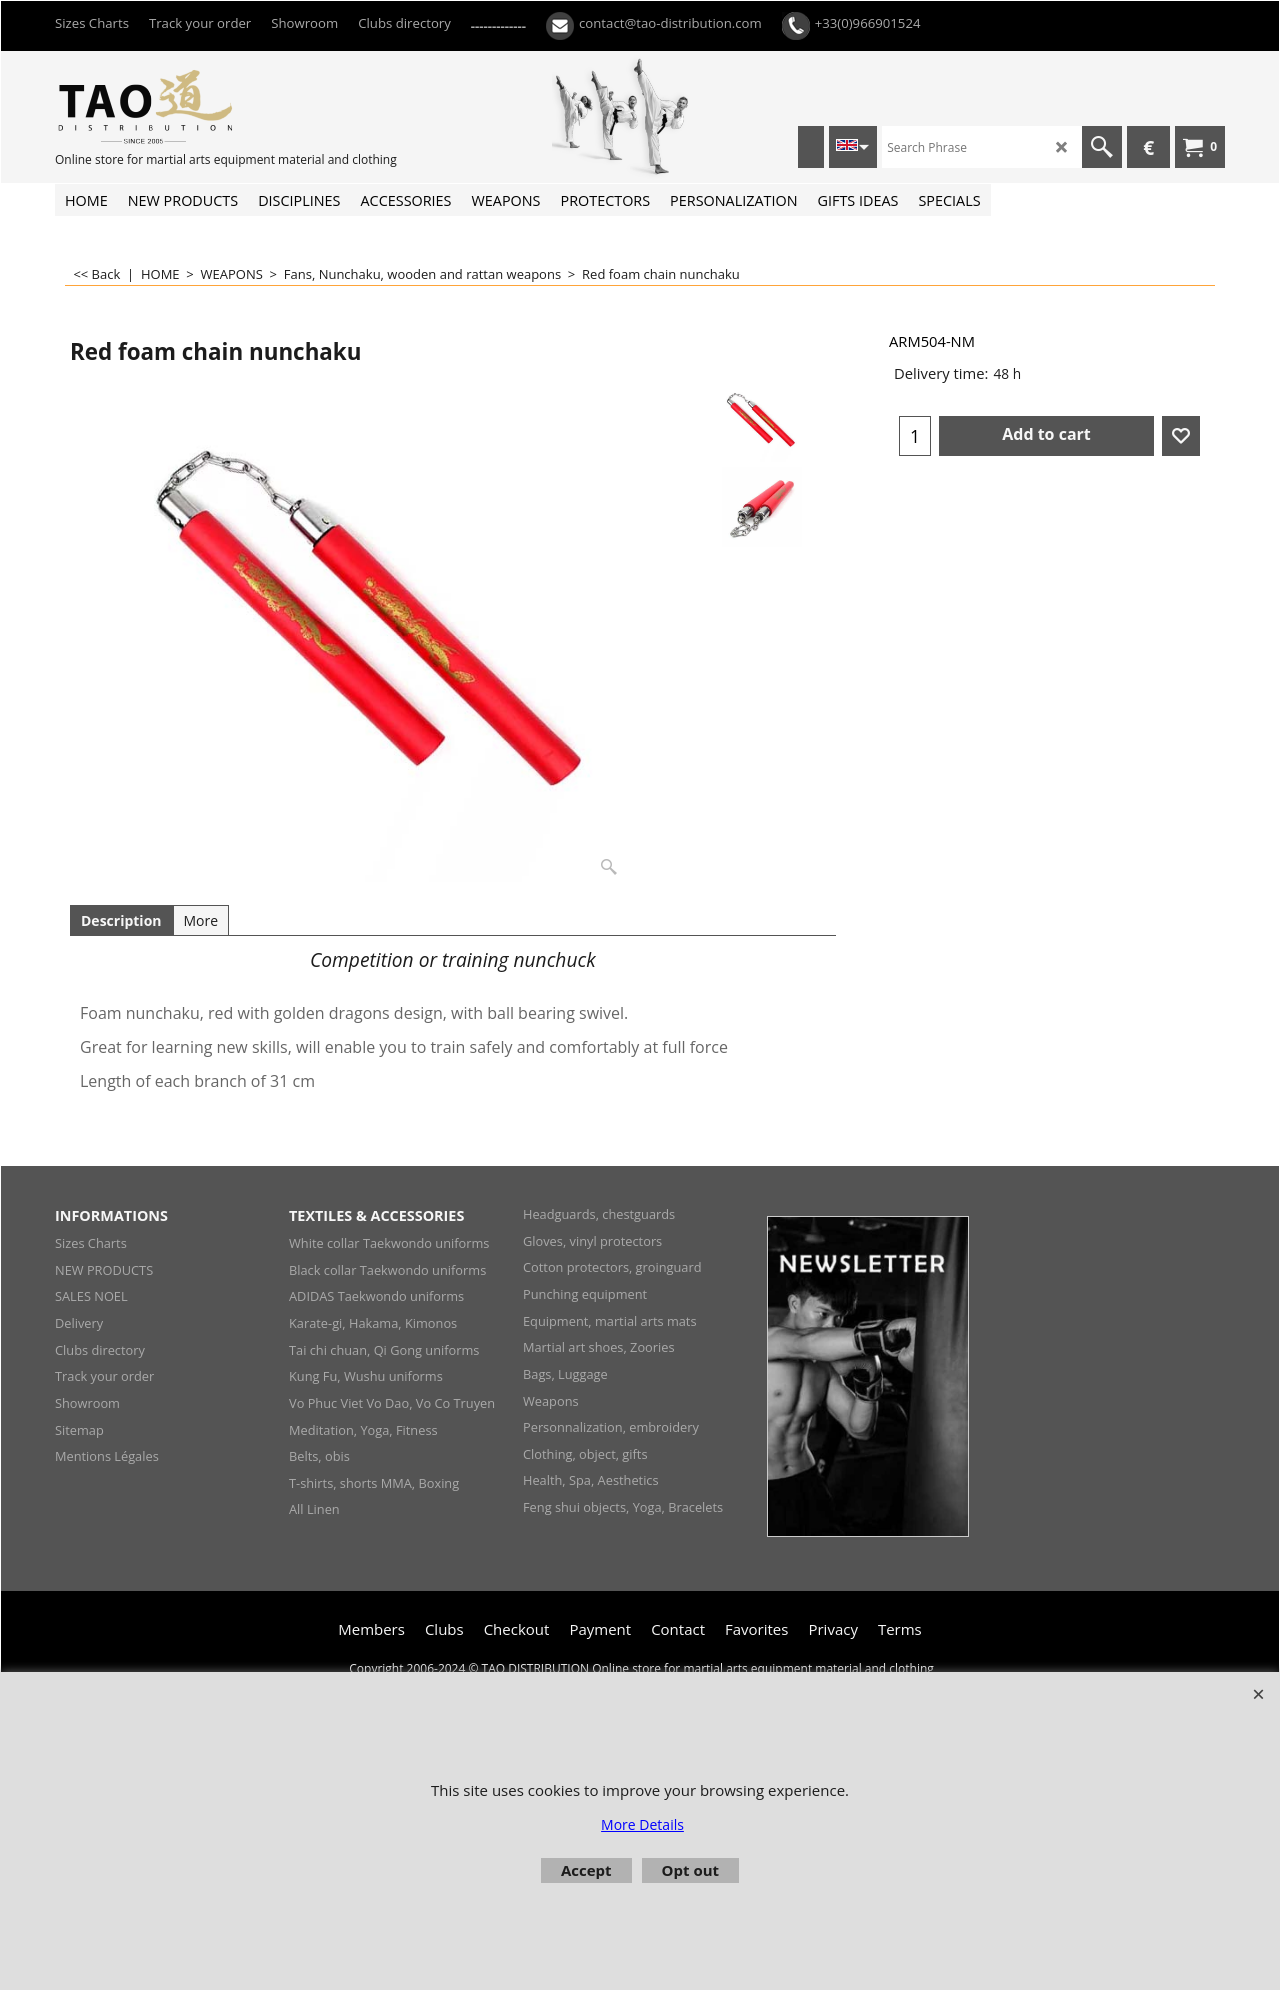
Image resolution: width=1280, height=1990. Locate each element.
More (201, 920)
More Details (642, 1824)
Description (121, 920)
